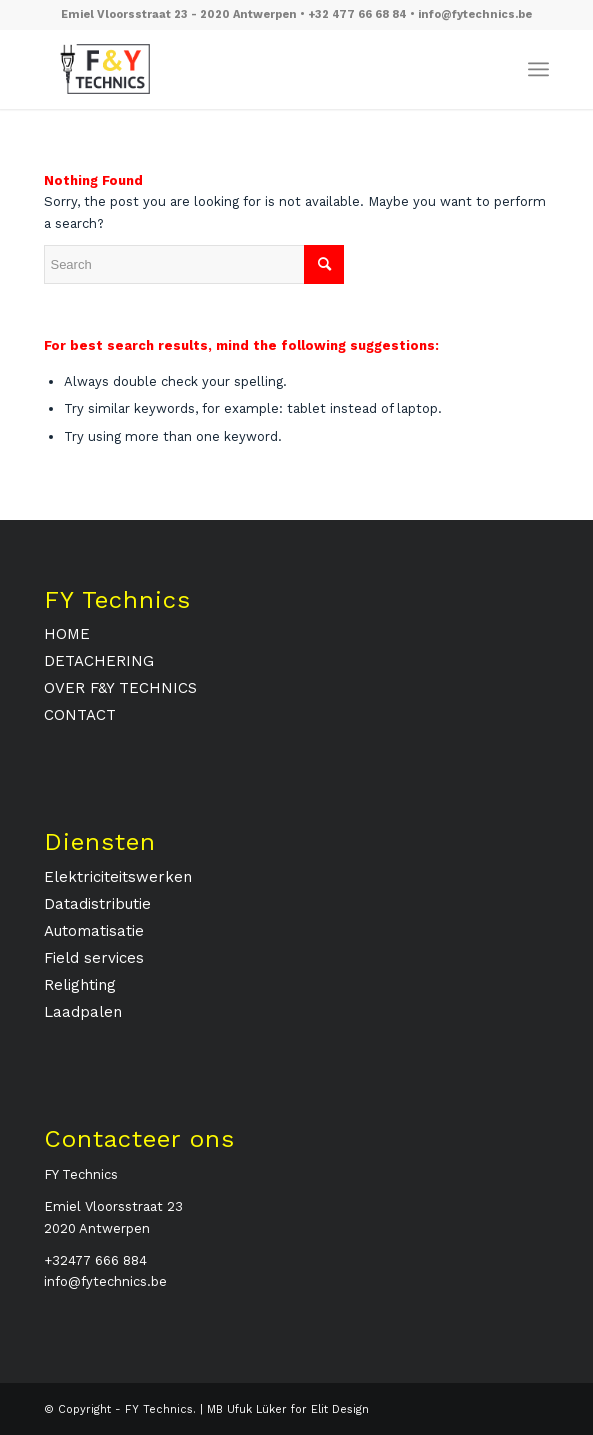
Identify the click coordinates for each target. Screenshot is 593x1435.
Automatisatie (94, 931)
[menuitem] (538, 69)
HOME (67, 634)
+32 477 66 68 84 (359, 14)
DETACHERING (99, 661)
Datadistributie (97, 904)
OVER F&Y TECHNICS (120, 688)
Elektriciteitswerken (118, 877)
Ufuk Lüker (257, 1409)
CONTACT (80, 715)
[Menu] (538, 69)
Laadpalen (83, 1012)
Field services (94, 958)
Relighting (80, 985)
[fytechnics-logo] (245, 69)
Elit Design (340, 1409)
